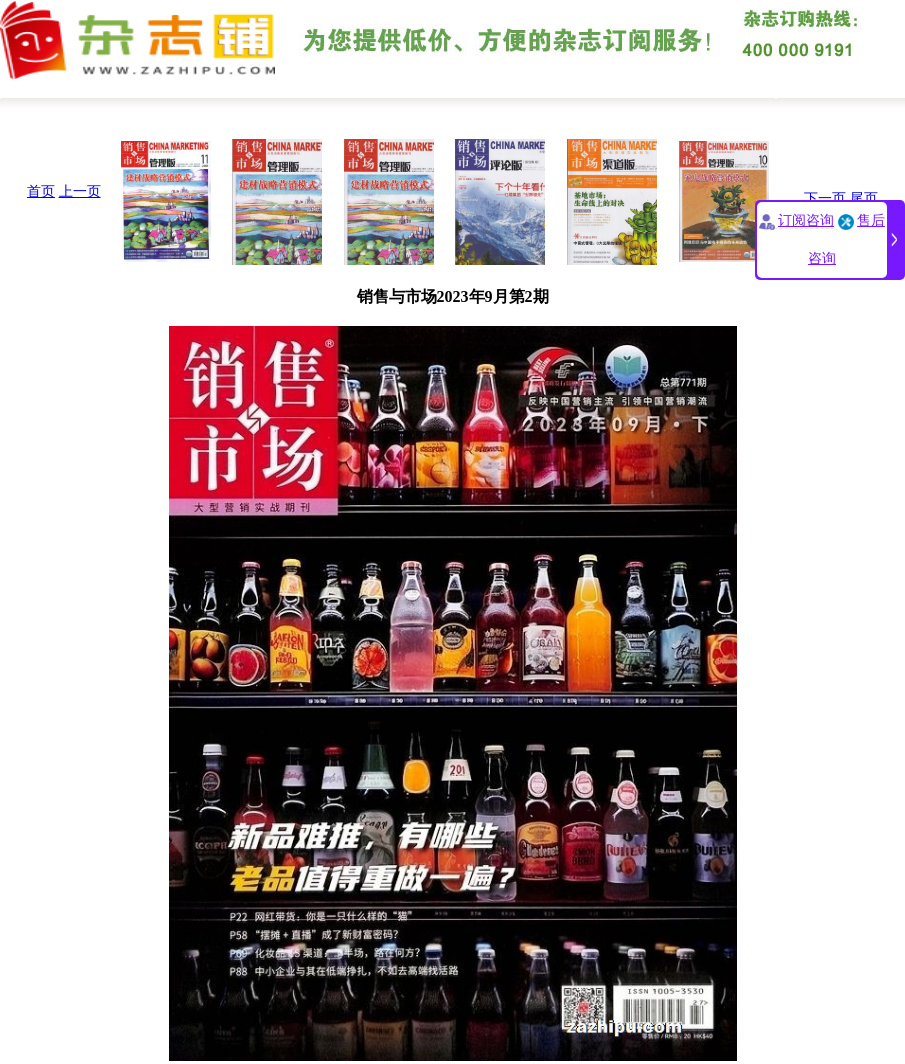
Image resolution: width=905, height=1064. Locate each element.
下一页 (825, 198)
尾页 (864, 198)
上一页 (80, 191)
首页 (41, 191)
